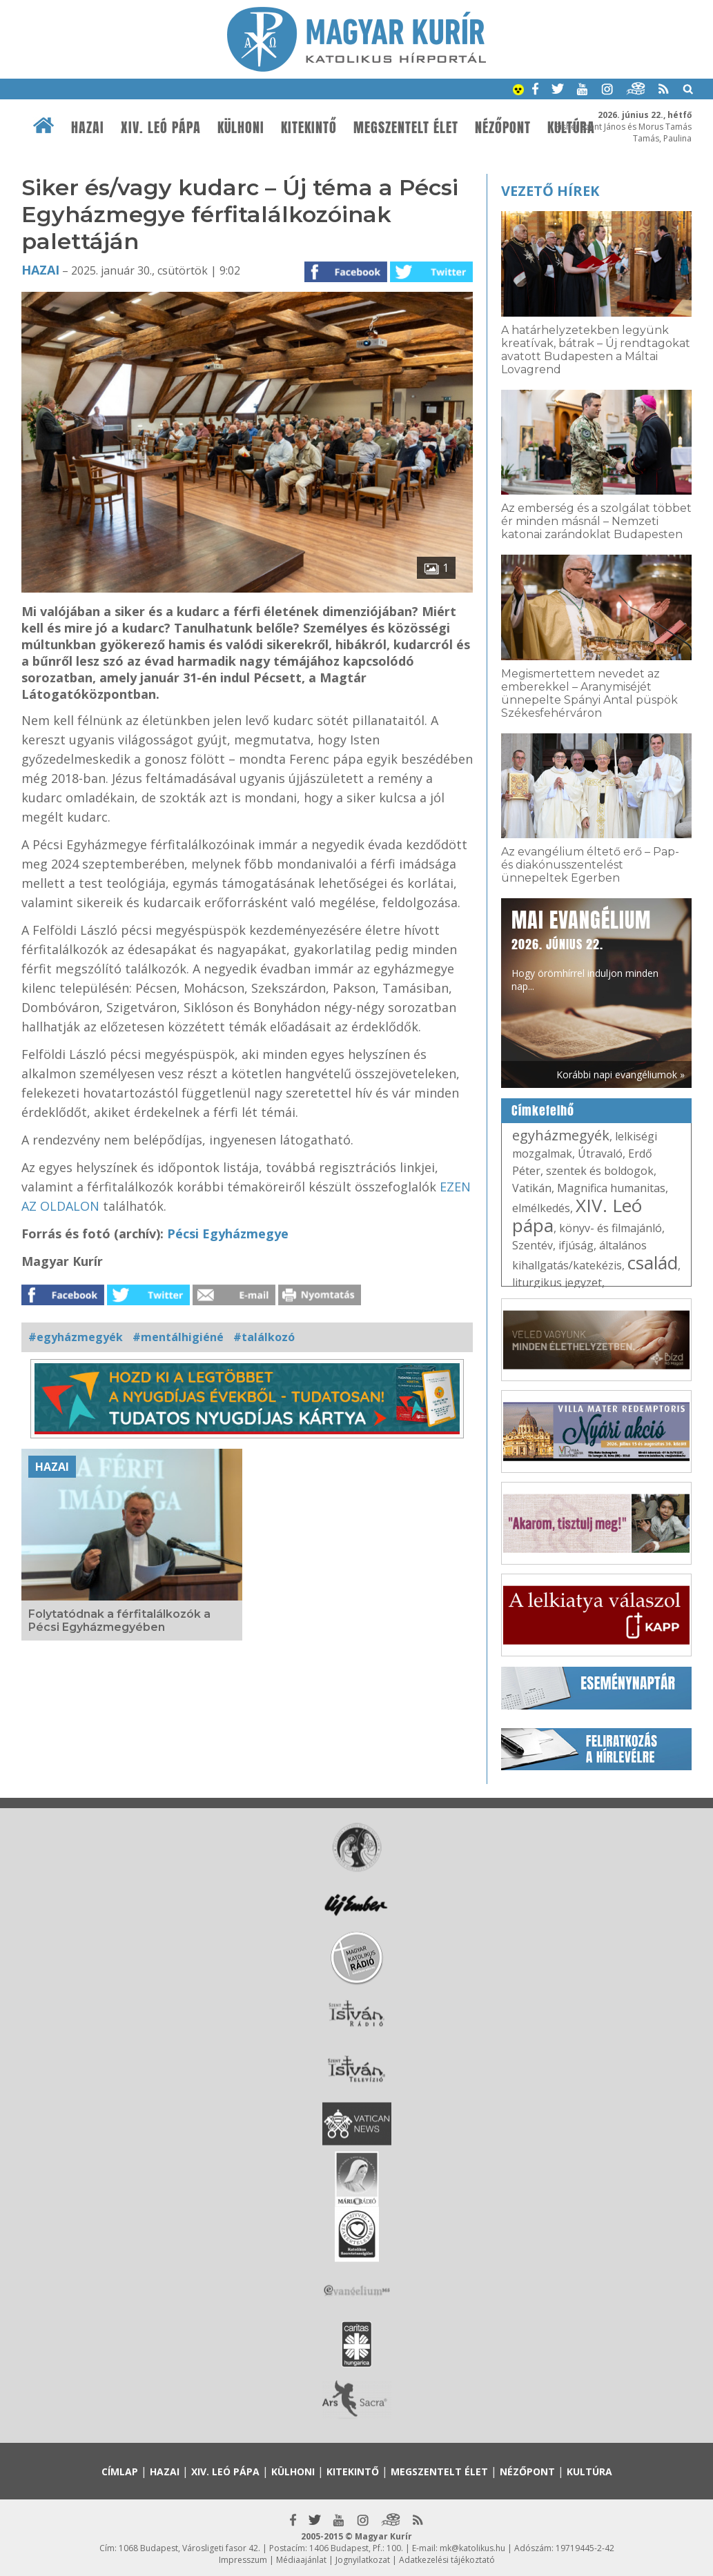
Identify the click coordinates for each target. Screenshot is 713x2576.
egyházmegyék (560, 1135)
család (652, 1262)
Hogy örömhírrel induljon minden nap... (584, 949)
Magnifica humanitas (611, 1188)
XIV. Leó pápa (161, 127)
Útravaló (600, 1153)
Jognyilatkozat (362, 2560)
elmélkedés (541, 1208)
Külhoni (240, 127)
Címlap (119, 2471)
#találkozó (264, 1337)
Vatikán (531, 1188)
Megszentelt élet (405, 127)
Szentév (532, 1245)
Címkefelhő (542, 1111)
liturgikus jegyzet (557, 1282)
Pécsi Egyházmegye (228, 1233)
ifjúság (576, 1245)
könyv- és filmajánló (610, 1228)
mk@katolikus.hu (472, 2548)
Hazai (87, 127)
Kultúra (589, 2471)
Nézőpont (503, 127)
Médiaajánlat (301, 2560)
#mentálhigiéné (178, 1337)
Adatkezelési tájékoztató (447, 2560)
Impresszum (243, 2560)
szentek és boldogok (600, 1170)
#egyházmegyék (75, 1337)
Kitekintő (309, 127)
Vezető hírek (550, 190)
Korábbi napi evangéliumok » (620, 1074)
